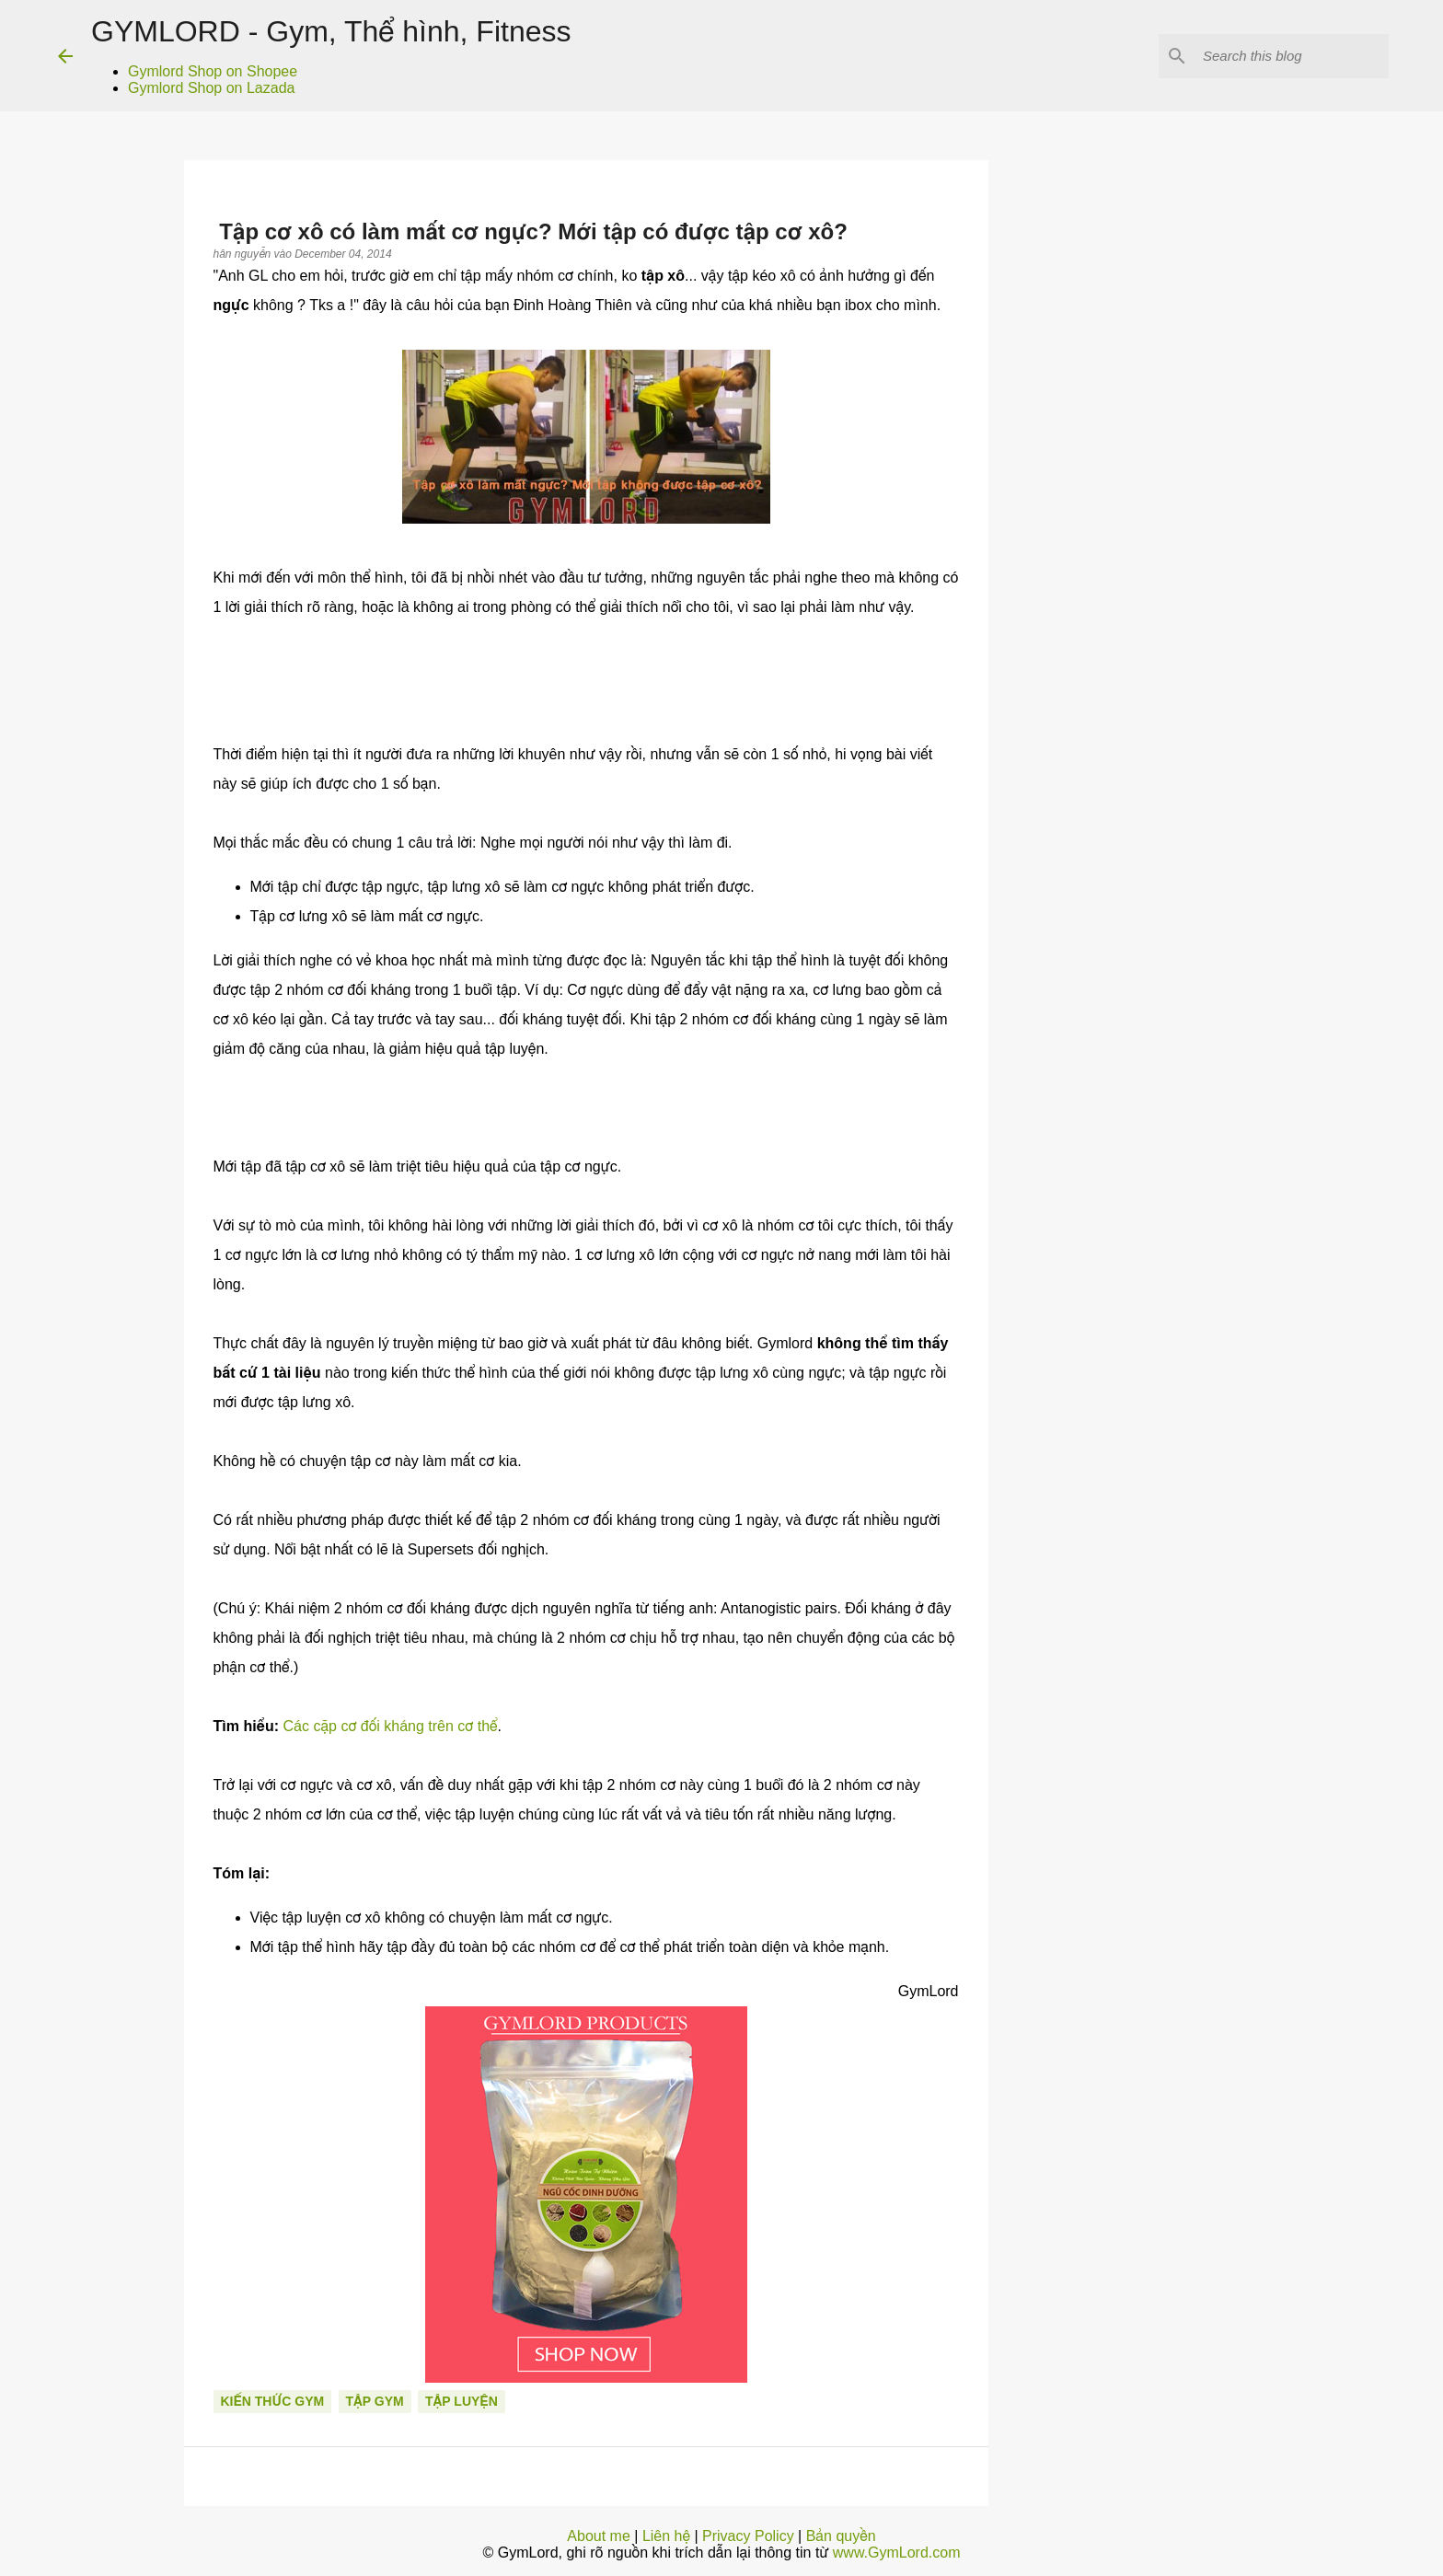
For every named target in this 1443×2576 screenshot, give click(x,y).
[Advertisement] (1138, 991)
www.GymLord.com (897, 2552)
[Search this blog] (1292, 56)
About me (598, 2536)
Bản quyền (841, 2536)
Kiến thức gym (273, 2401)
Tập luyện (461, 2401)
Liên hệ (666, 2536)
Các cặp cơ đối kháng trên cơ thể (390, 1726)
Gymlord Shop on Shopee (212, 71)
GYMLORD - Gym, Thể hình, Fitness (331, 31)
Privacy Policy (748, 2536)
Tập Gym (375, 2401)
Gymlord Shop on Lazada (211, 88)
